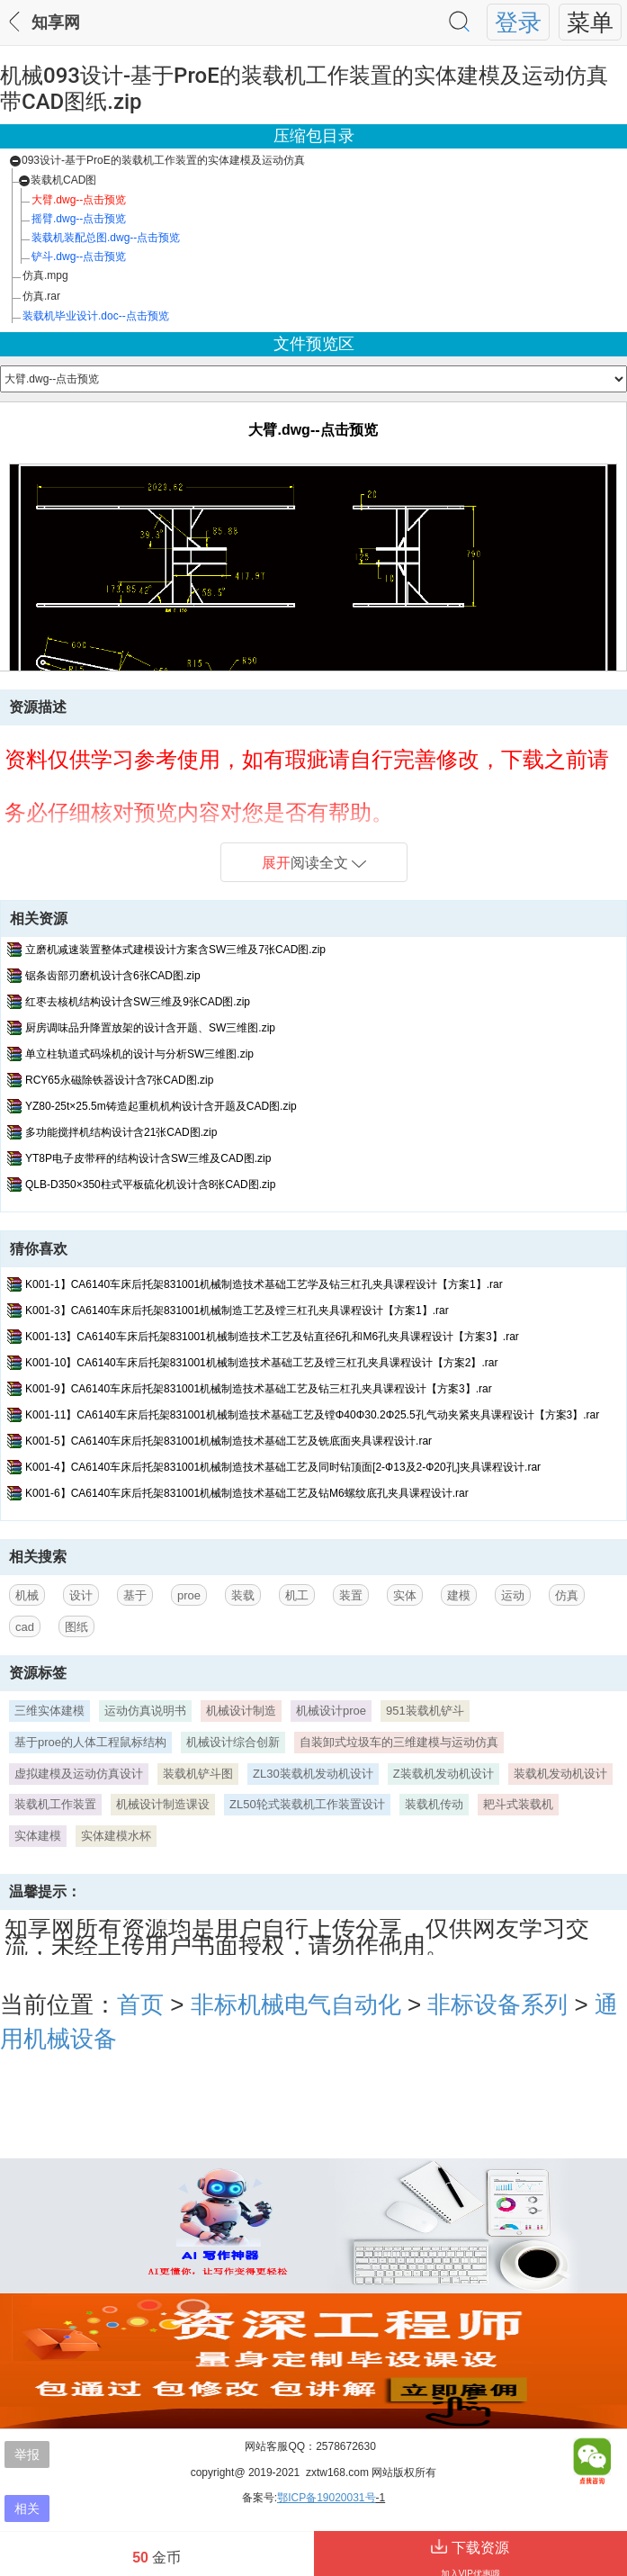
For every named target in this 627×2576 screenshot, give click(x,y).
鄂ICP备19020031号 (326, 2497)
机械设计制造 (241, 1710)
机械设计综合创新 (233, 1742)
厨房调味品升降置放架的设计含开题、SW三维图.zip (150, 1028)
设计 (81, 1595)
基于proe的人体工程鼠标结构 (90, 1742)
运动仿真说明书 (145, 1710)
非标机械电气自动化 (296, 2004)
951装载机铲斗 (425, 1710)
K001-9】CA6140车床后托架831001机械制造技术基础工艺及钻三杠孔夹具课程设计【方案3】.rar (258, 1389)
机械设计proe (331, 1710)
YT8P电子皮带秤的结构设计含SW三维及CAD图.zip (148, 1158)
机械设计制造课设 (163, 1804)
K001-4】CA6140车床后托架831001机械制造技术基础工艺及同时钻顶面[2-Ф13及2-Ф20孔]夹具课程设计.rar (283, 1467)
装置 (351, 1595)
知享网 (55, 23)
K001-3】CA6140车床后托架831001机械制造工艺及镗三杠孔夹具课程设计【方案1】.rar (237, 1310)
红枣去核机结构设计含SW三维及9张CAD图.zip (137, 1001)
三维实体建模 (49, 1710)
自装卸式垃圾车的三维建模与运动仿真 (399, 1742)
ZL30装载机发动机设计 (313, 1773)
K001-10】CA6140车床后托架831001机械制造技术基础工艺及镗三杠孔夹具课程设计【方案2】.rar (261, 1362)
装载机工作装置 (55, 1804)
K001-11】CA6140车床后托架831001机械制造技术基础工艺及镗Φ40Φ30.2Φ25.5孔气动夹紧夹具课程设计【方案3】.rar (312, 1415)
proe (189, 1595)
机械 (27, 1595)
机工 (297, 1595)
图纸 (76, 1627)
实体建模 (37, 1835)
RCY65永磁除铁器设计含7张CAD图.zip (119, 1080)
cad (24, 1627)
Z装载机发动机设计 (443, 1773)
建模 (458, 1595)
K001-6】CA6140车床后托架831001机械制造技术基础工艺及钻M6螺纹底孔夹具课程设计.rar (247, 1493)
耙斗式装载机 (518, 1804)
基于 (135, 1595)
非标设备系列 (497, 2004)
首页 (140, 2004)
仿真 (566, 1595)
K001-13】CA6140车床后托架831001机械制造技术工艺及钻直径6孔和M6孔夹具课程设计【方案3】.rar (272, 1336)
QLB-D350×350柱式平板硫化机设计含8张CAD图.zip (150, 1184)
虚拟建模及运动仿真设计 (78, 1773)
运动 (512, 1595)
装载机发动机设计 (560, 1773)
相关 (27, 2508)
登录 (518, 22)
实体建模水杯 (116, 1835)
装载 (243, 1595)
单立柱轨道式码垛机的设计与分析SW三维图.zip (139, 1054)
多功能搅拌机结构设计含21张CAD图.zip (121, 1132)
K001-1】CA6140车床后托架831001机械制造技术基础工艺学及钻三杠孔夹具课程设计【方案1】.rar (264, 1284)
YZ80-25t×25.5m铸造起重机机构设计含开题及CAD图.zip (161, 1106)
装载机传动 (434, 1804)
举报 (27, 2454)
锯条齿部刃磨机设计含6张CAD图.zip (113, 975)
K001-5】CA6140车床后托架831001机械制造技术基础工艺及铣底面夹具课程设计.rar (228, 1441)
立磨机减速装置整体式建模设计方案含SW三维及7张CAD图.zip (175, 949)
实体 (405, 1595)
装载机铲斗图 (198, 1773)
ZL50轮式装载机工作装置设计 (307, 1804)
